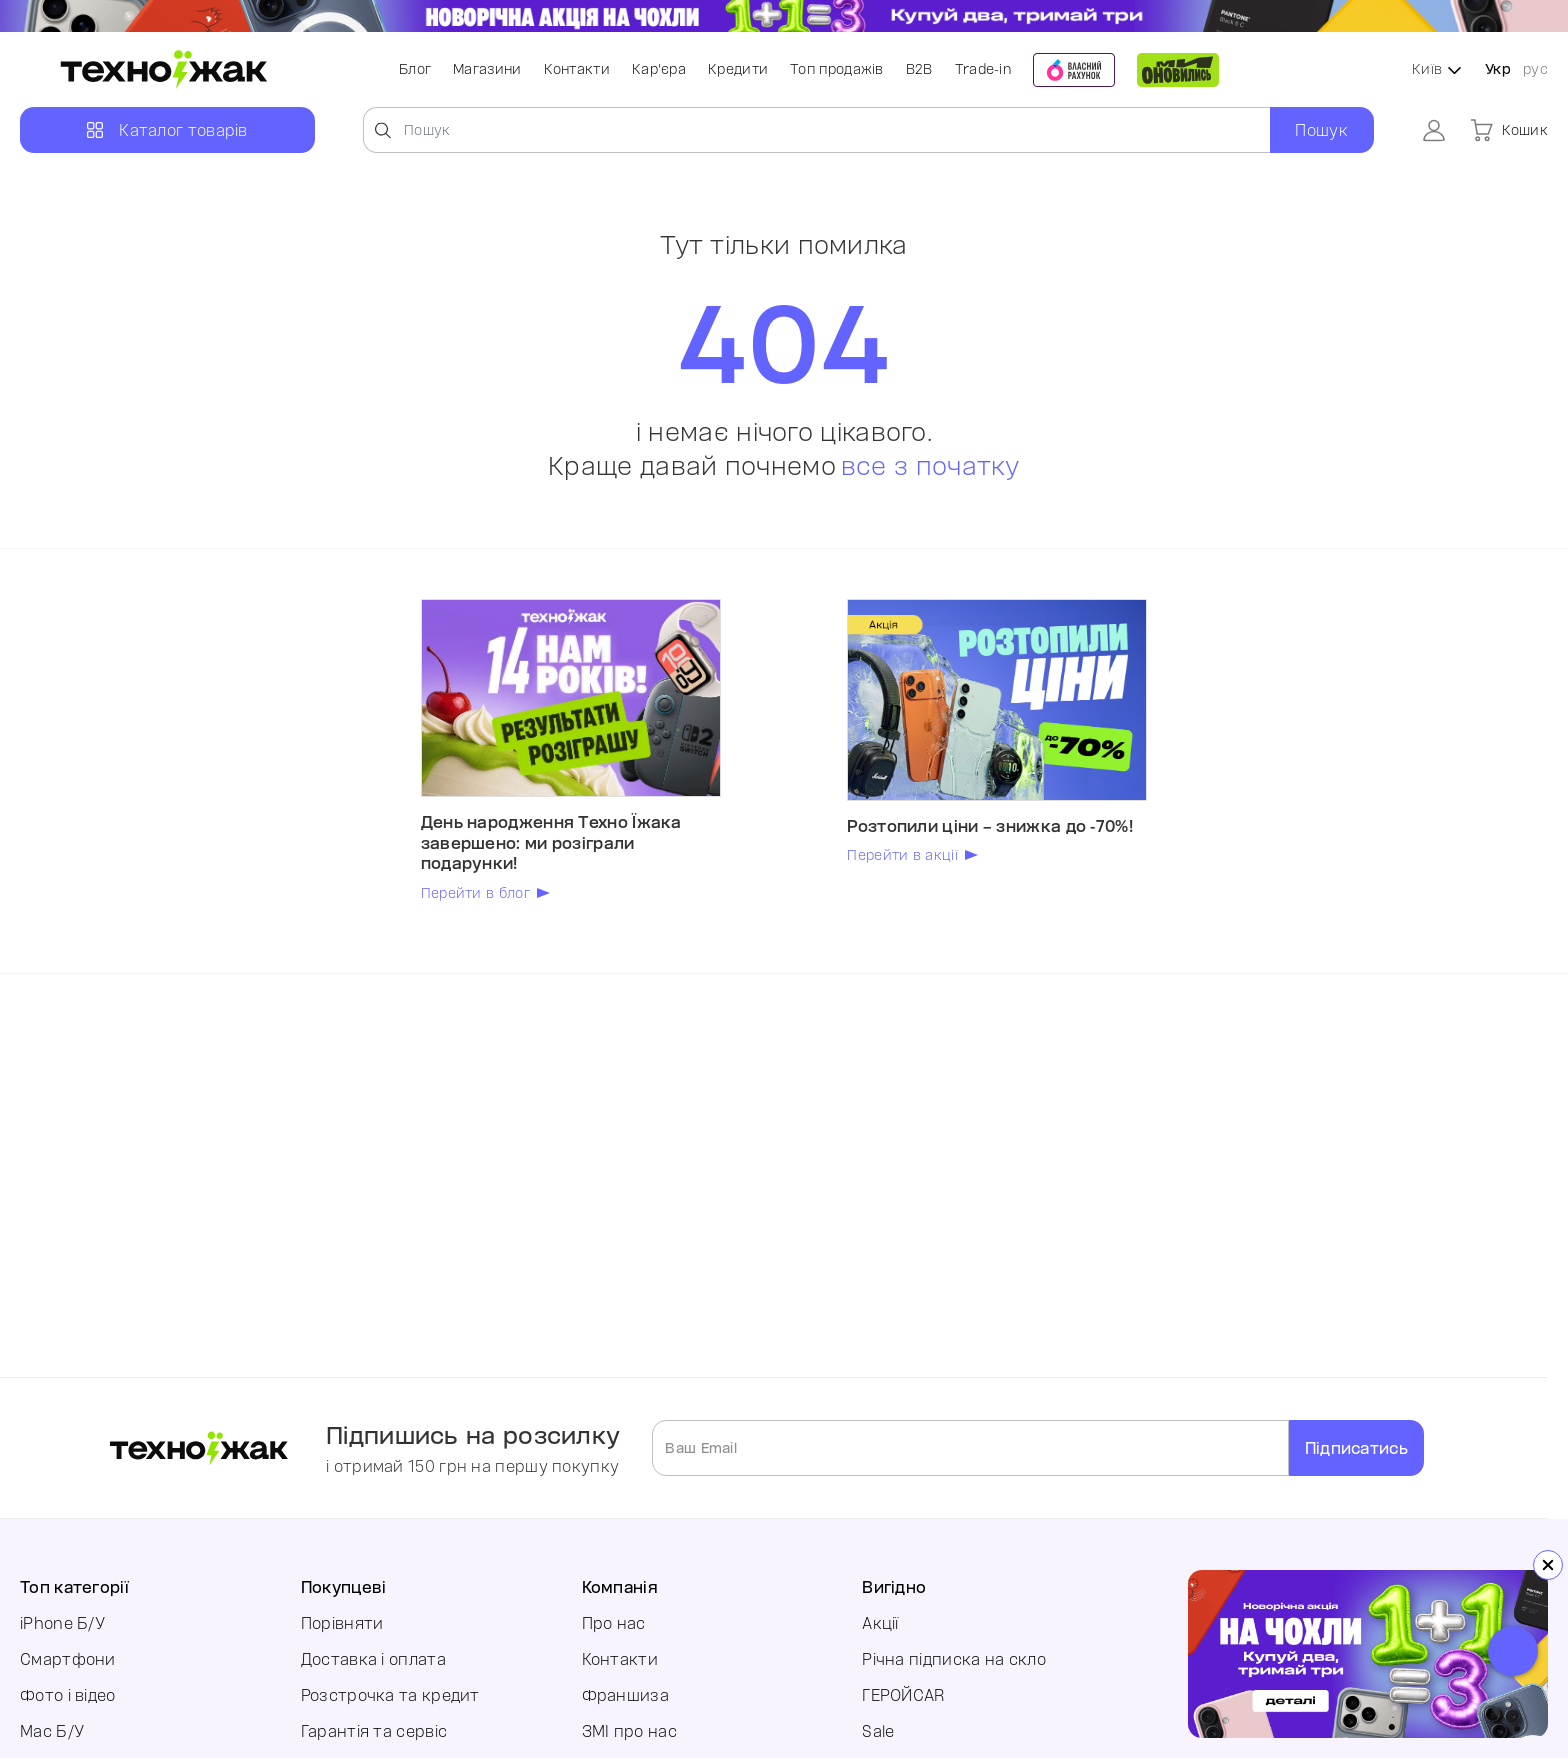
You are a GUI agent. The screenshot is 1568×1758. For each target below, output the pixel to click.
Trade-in (983, 69)
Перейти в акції (902, 855)
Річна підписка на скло (954, 1659)
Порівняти (342, 1623)
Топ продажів (837, 69)
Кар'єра (659, 69)
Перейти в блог (475, 893)
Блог (415, 69)
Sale (878, 1731)
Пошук (1321, 130)
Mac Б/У (52, 1731)
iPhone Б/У (62, 1623)
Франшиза (625, 1695)
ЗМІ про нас (629, 1731)
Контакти (577, 69)
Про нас (614, 1623)
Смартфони (68, 1659)
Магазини (487, 69)
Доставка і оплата (373, 1659)
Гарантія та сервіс (374, 1731)
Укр (1498, 69)
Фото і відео (68, 1695)
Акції (880, 1623)
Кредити (738, 69)
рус (1535, 69)
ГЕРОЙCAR (903, 1695)
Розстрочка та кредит (390, 1695)
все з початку (930, 466)
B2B (919, 69)
